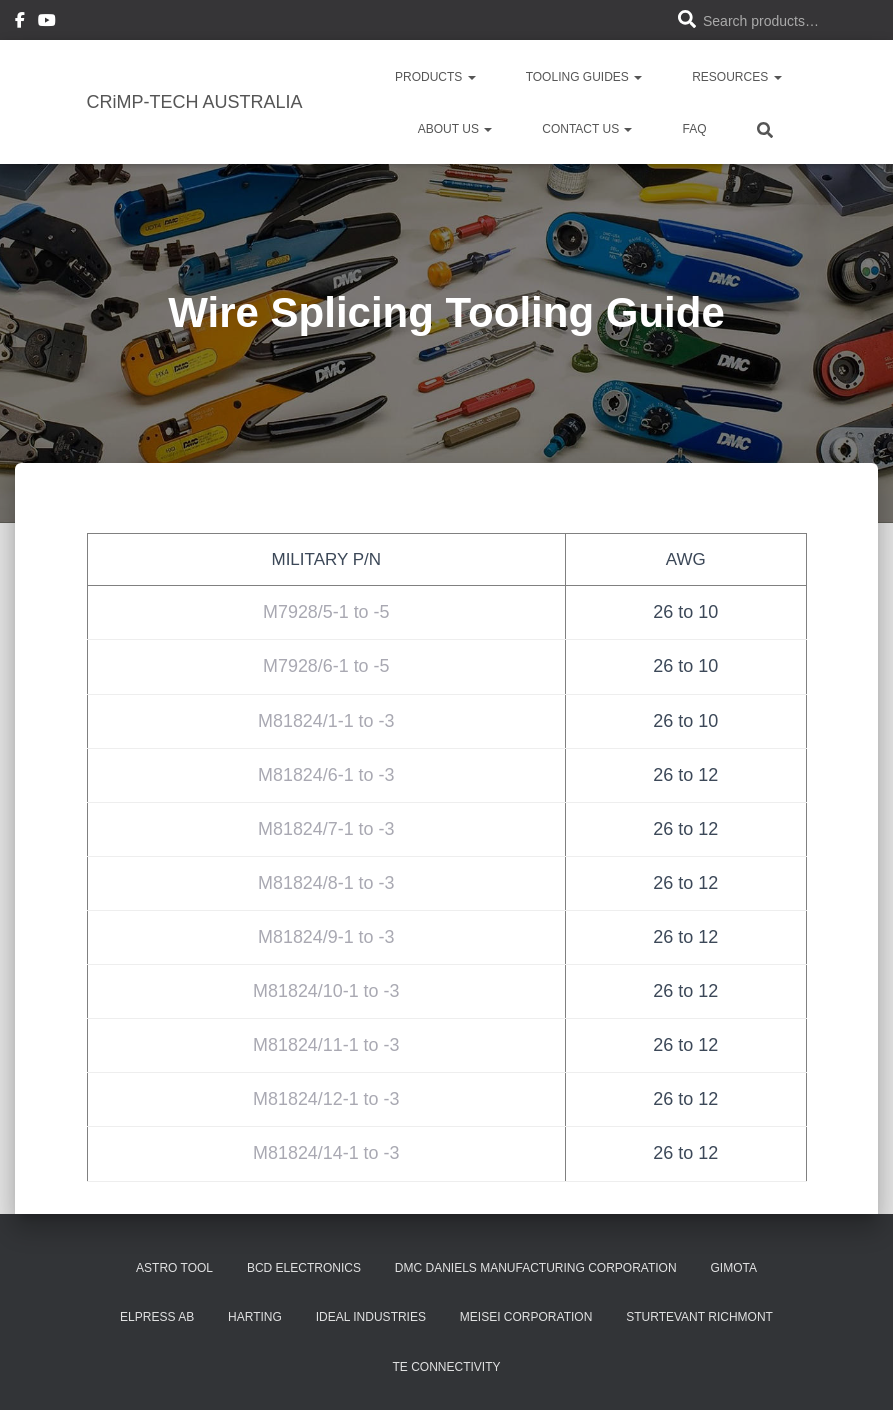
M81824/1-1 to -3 (326, 721)
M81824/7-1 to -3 (326, 829)
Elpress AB (157, 1317)
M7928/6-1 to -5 (326, 666)
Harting (255, 1317)
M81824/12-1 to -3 (326, 1099)
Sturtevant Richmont (699, 1317)
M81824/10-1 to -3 (326, 991)
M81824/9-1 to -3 (326, 937)
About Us (455, 129)
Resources (736, 77)
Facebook (20, 23)
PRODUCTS (435, 77)
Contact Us (587, 129)
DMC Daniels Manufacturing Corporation (536, 1268)
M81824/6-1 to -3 (326, 775)
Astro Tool (174, 1268)
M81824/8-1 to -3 (326, 883)
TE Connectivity (446, 1367)
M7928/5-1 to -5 (326, 612)
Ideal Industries (371, 1317)
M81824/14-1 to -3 (326, 1153)
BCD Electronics (304, 1268)
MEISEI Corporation (526, 1317)
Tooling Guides (584, 77)
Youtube (47, 23)
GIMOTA (733, 1268)
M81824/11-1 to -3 (326, 1045)
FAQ (694, 129)
